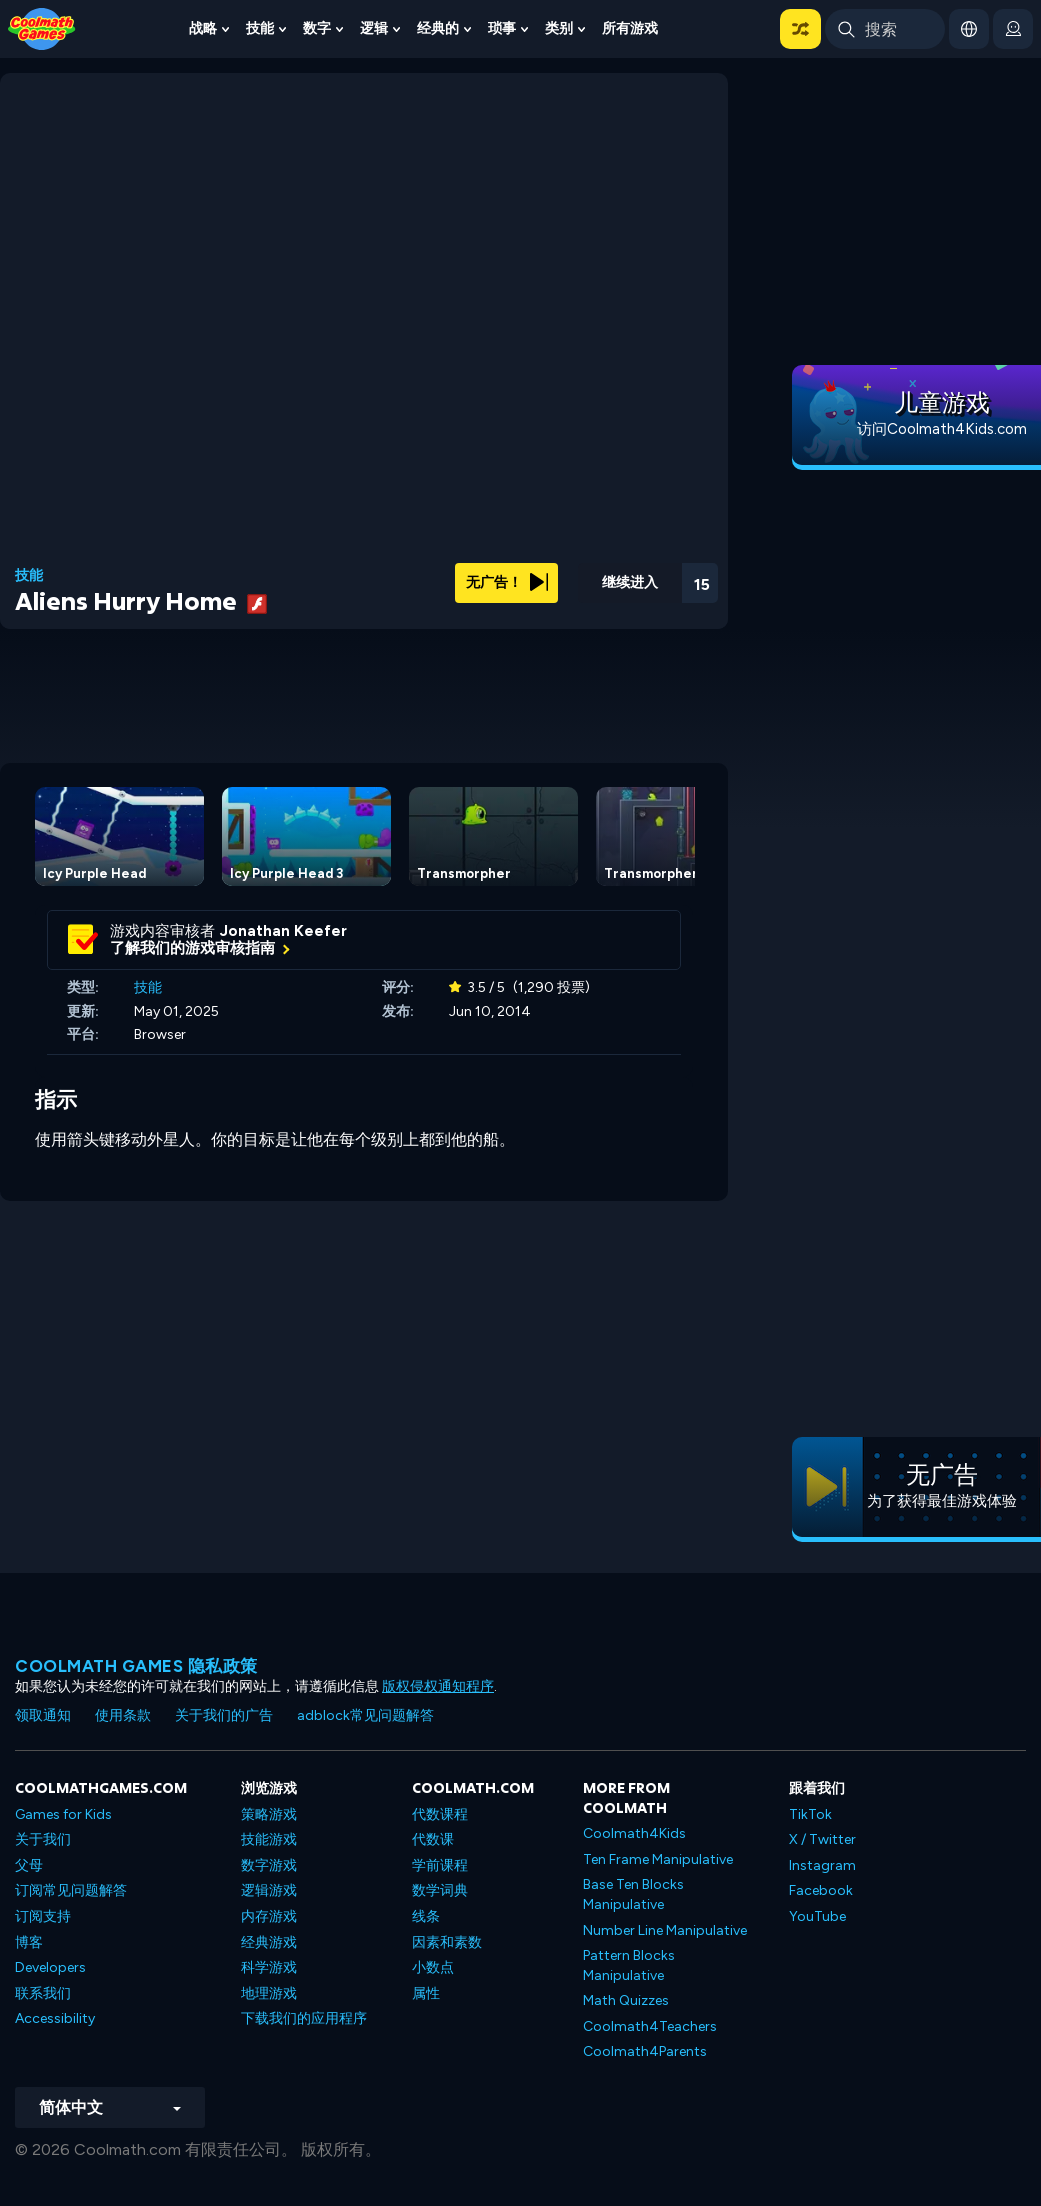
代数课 (433, 1839)
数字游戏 (269, 1865)
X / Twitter (822, 1839)
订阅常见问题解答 (71, 1890)
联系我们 (43, 1993)
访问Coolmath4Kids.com (942, 429)
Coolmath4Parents (645, 2051)
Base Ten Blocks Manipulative (633, 1894)
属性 (426, 1993)
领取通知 (43, 1715)
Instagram (822, 1865)
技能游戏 (269, 1839)
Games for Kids (63, 1814)
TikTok (810, 1814)
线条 (426, 1916)
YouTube (817, 1916)
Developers (50, 1967)
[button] (800, 29)
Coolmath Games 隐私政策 (136, 1666)
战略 (203, 28)
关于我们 (43, 1839)
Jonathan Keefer (283, 931)
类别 (559, 28)
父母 (29, 1865)
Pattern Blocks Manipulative (629, 1965)
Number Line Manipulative (665, 1930)
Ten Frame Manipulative (658, 1859)
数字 (317, 28)
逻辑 (374, 28)
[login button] (1013, 29)
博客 (29, 1942)
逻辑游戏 (269, 1890)
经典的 (438, 28)
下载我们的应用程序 (304, 2018)
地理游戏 (269, 1993)
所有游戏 (630, 28)
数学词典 (440, 1890)
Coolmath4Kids (634, 1833)
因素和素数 (447, 1942)
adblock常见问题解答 (365, 1715)
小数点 (433, 1967)
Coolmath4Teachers (650, 2026)
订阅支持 (43, 1916)
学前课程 (440, 1865)
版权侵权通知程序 (438, 1686)
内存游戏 (269, 1916)
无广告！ (507, 582)
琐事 (502, 28)
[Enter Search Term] (885, 29)
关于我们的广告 (224, 1715)
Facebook (821, 1890)
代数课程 (440, 1814)
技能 (260, 28)
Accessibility (55, 2018)
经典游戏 (269, 1942)
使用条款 (123, 1715)
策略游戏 (269, 1814)
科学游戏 (269, 1967)
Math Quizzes (626, 2000)
